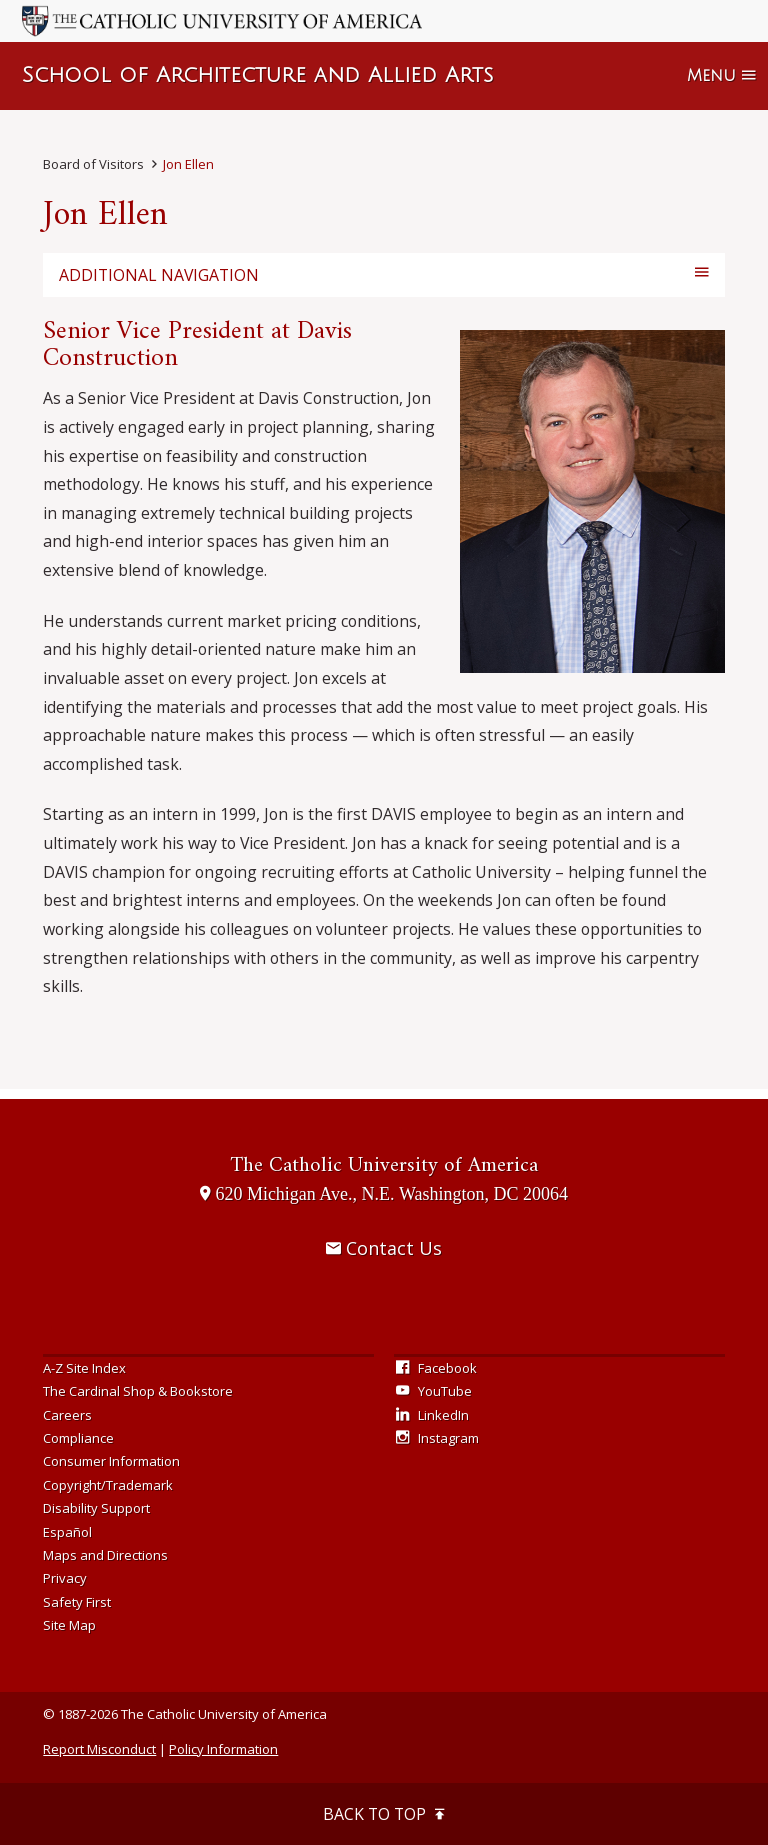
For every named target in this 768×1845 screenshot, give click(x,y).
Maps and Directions (105, 1555)
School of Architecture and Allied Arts (257, 75)
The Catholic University (384, 1165)
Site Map (69, 1625)
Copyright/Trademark (108, 1485)
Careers (67, 1415)
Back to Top (383, 1814)
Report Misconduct (99, 1749)
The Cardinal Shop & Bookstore (138, 1391)
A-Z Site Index (84, 1368)
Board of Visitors (93, 164)
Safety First (77, 1602)
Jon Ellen (188, 164)
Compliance (78, 1438)
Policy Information (223, 1749)
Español (67, 1532)
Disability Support (96, 1508)
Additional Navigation (159, 275)
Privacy (65, 1578)
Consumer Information (111, 1461)
